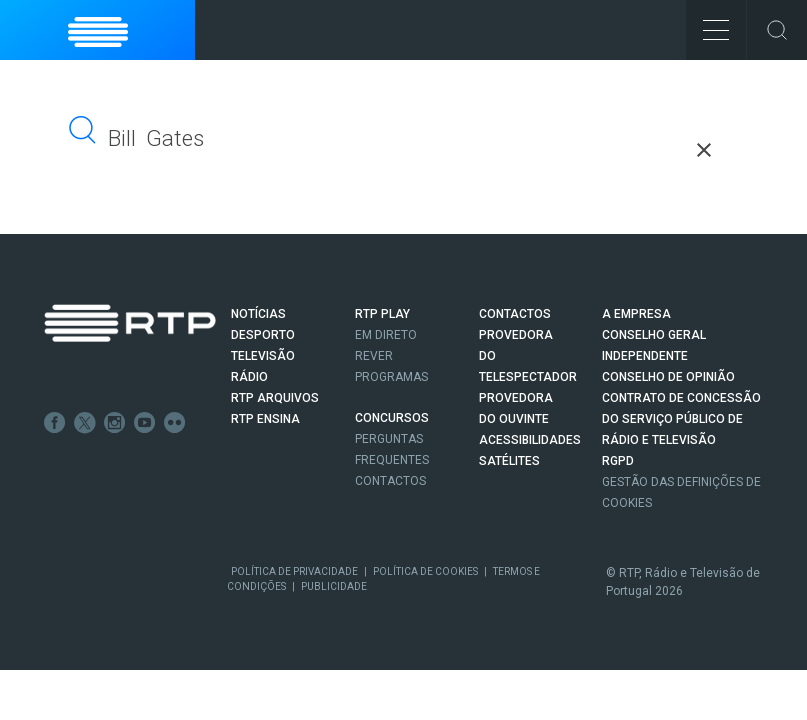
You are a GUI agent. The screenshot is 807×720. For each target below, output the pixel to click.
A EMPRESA (636, 314)
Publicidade (334, 586)
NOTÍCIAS (258, 314)
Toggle (777, 30)
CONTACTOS (515, 314)
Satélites (509, 461)
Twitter (85, 423)
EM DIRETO (386, 335)
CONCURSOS (392, 418)
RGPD (618, 461)
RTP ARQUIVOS (275, 398)
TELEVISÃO (263, 356)
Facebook (55, 423)
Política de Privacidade (294, 571)
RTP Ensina (265, 419)
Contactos (390, 481)
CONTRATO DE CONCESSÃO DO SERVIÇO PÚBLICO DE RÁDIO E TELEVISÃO (681, 419)
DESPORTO (263, 335)
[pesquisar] (248, 138)
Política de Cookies (425, 571)
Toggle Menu (707, 23)
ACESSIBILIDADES (530, 440)
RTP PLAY (382, 314)
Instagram (115, 423)
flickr (175, 423)
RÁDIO (249, 377)
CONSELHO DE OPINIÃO (668, 377)
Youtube (145, 423)
